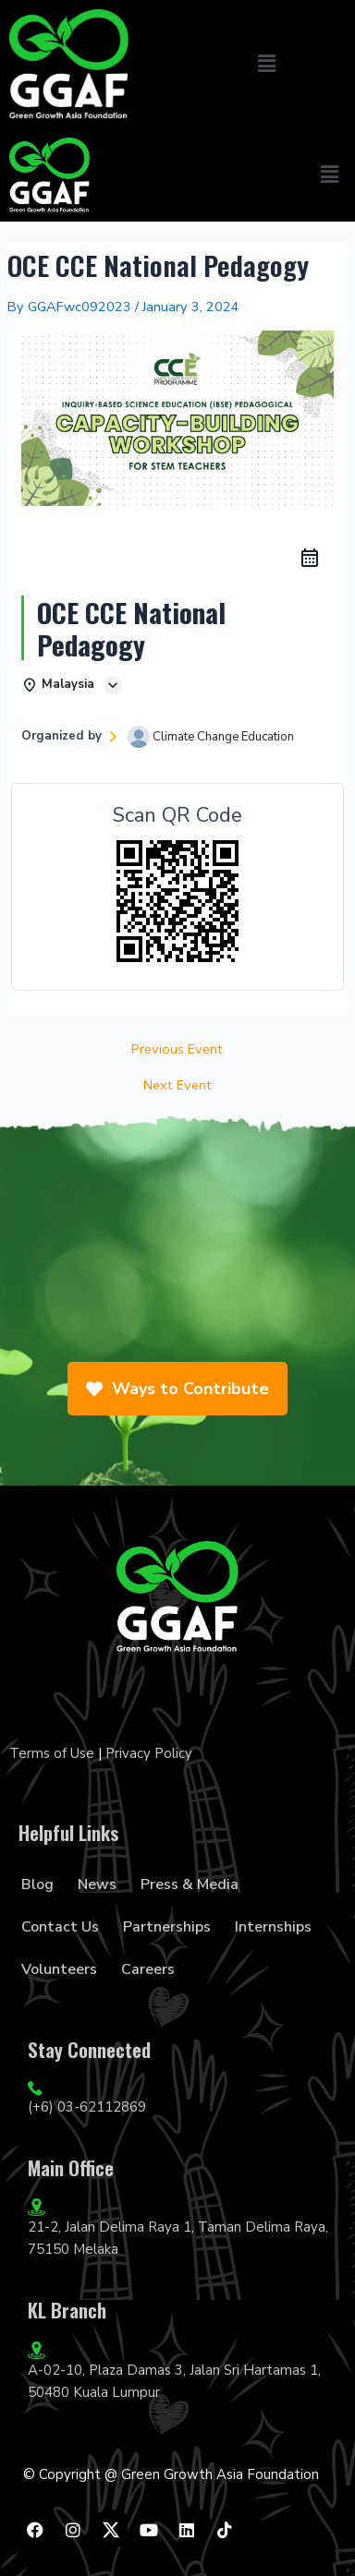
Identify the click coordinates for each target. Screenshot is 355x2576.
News (97, 1884)
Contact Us (60, 1927)
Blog (37, 1884)
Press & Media (190, 1884)
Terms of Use (51, 1753)
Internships (273, 1927)
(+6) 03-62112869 (87, 2107)
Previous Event (177, 1049)
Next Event (177, 1085)
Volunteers (59, 1969)
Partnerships (167, 1927)
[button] (266, 63)
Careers (148, 1969)
